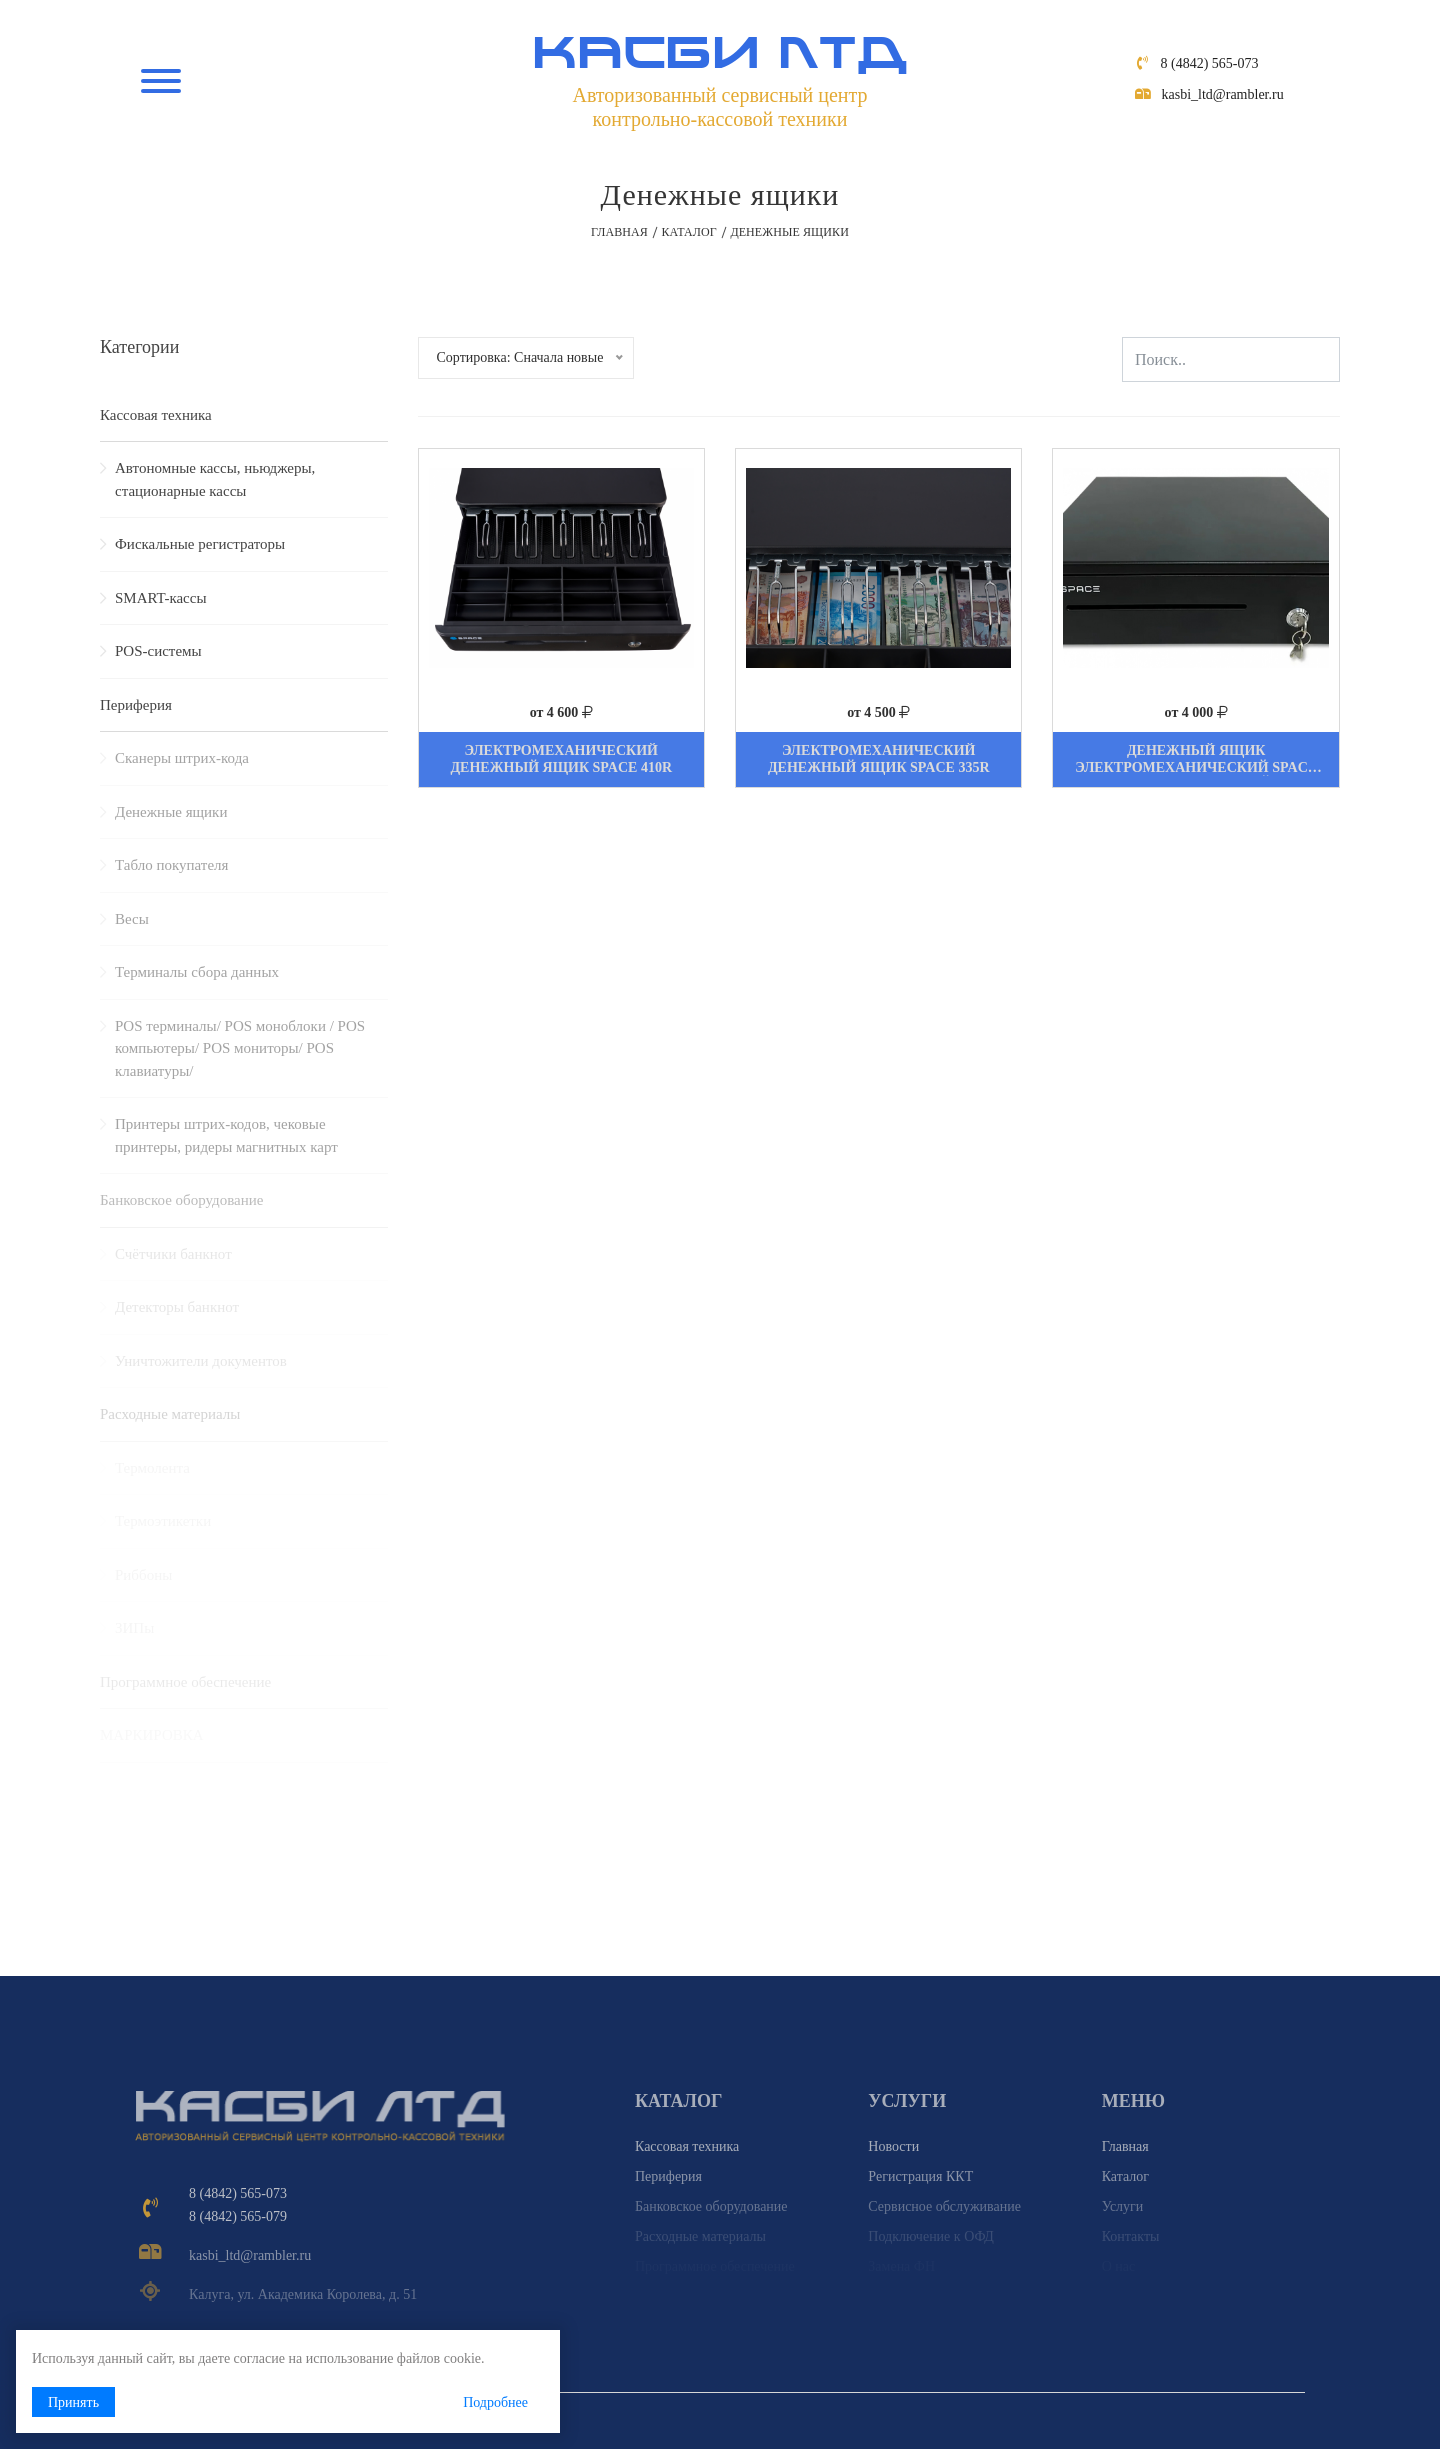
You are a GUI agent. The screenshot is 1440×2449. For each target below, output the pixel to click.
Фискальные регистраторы (200, 544)
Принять (73, 2402)
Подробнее (495, 2402)
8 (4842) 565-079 (238, 2216)
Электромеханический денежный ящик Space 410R (561, 759)
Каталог (688, 232)
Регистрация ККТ (920, 2176)
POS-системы (158, 651)
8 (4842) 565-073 (1210, 63)
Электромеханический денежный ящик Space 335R (879, 759)
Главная (619, 232)
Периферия (136, 705)
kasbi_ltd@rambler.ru (1223, 94)
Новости (893, 2146)
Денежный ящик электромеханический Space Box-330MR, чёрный (1196, 767)
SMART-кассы (161, 598)
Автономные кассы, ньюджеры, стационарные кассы (215, 479)
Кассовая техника (156, 415)
